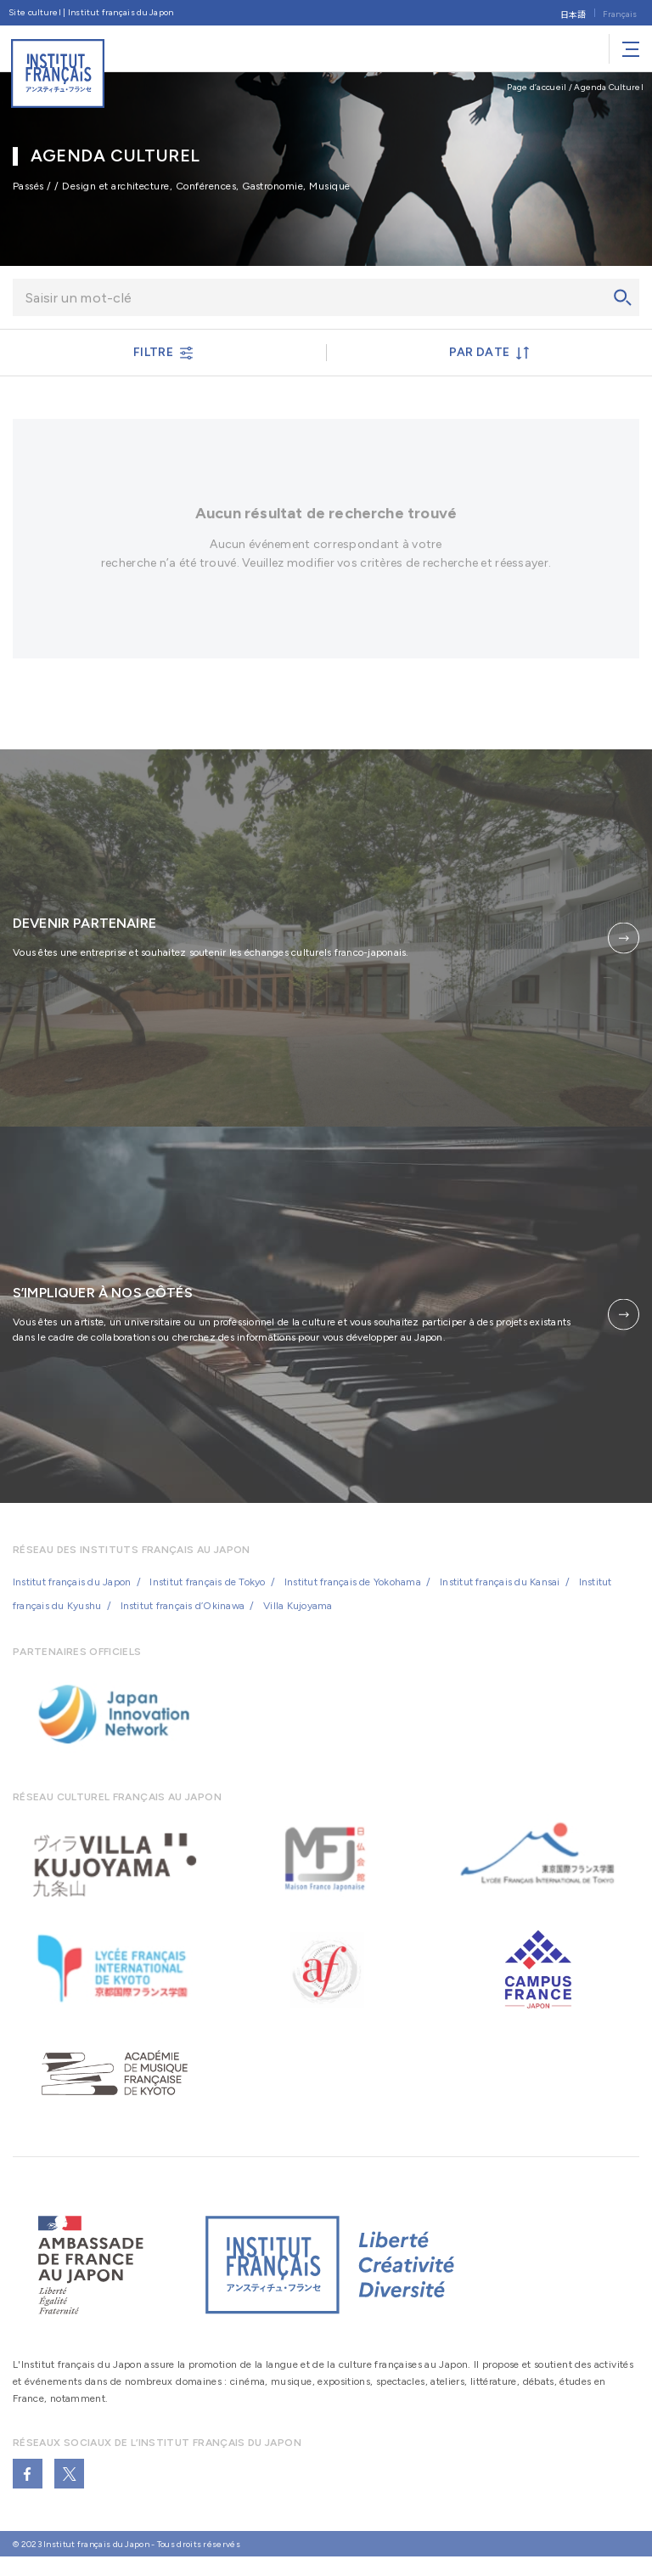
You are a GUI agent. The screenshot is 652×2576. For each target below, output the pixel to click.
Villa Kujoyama (297, 1616)
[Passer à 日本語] (573, 13)
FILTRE (163, 353)
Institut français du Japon (72, 1592)
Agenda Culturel (609, 87)
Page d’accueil (536, 87)
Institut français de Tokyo (207, 1592)
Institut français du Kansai (499, 1592)
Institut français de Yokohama (352, 1592)
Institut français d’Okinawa (182, 1616)
